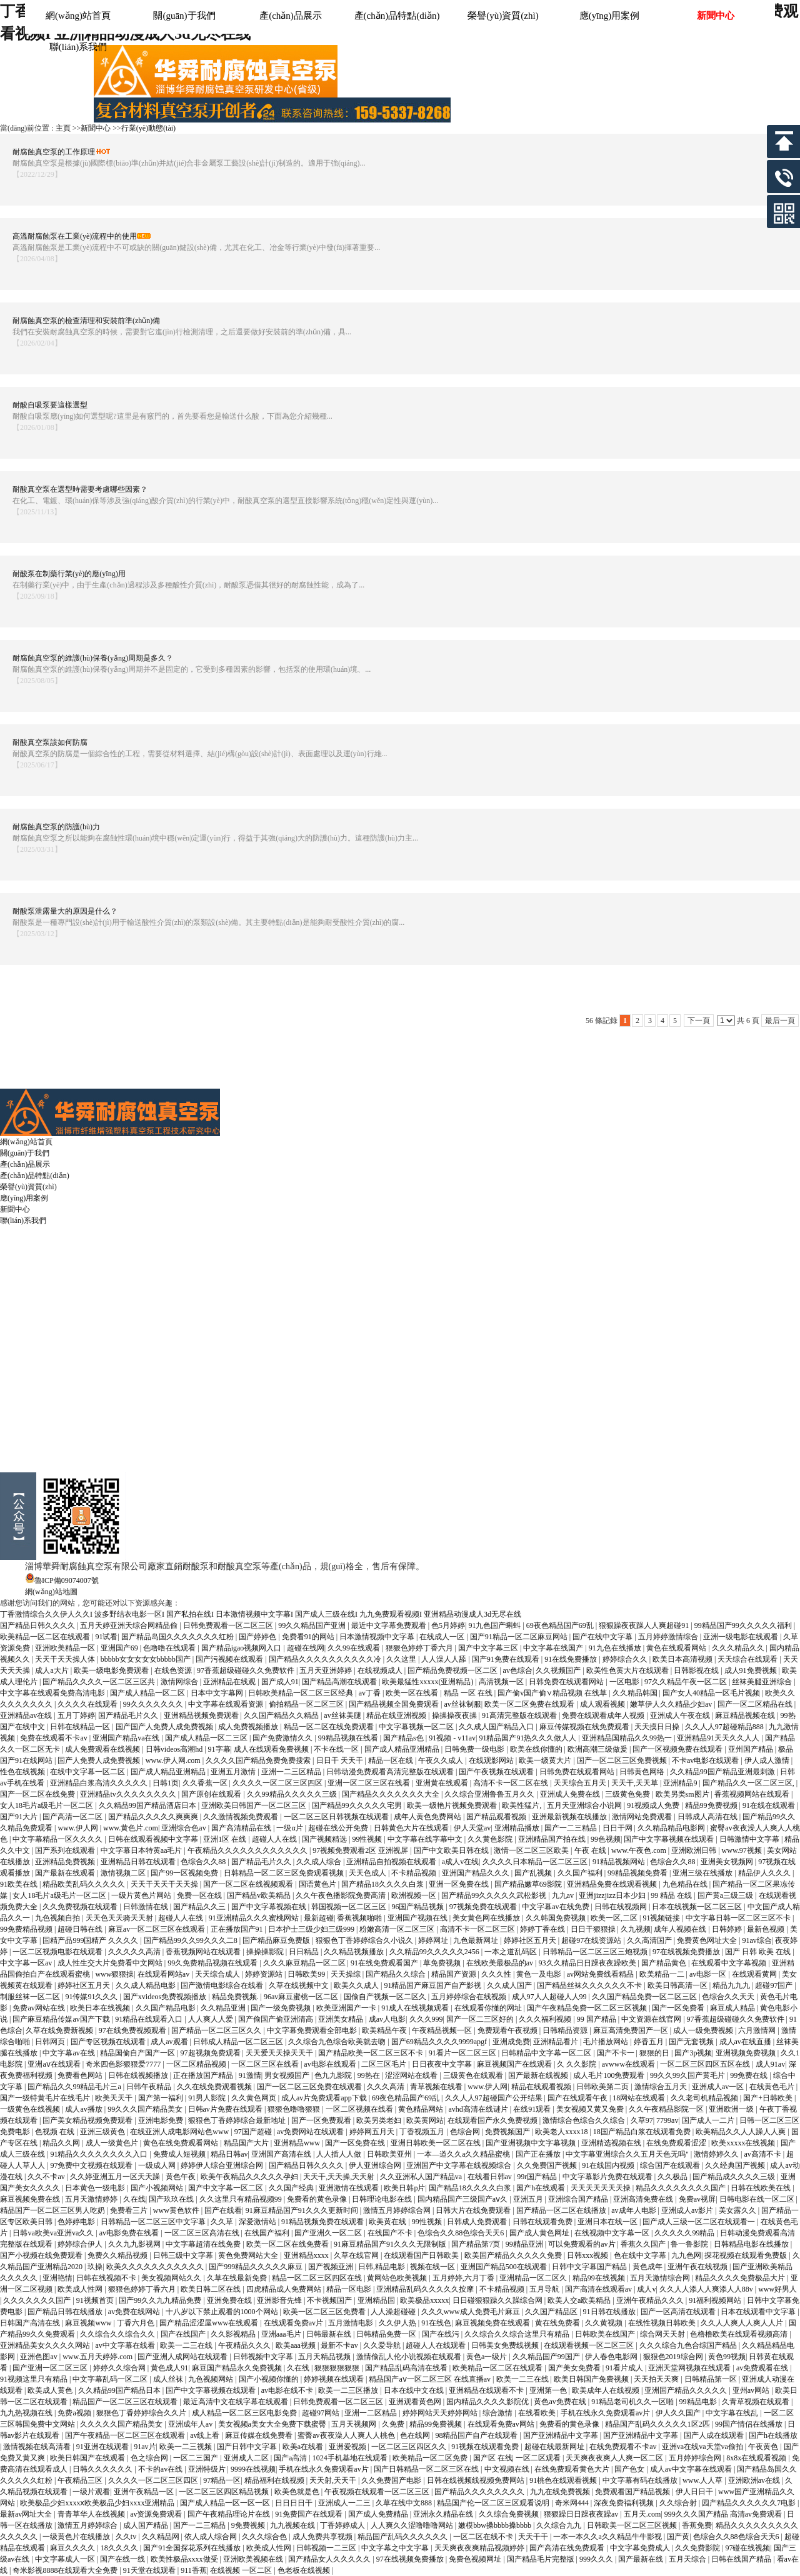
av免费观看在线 (763, 2368)
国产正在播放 (539, 2154)
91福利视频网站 (716, 2300)
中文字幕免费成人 (641, 2548)
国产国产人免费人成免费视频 (165, 1726)
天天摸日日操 (657, 1726)
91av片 (145, 2446)
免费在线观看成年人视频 (604, 1715)
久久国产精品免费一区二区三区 (645, 1996)
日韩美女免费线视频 (506, 2345)
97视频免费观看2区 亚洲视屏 (361, 1850)
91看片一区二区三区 (463, 2053)
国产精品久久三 (200, 1906)
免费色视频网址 (476, 2559)
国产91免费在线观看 (506, 1659)
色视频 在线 (55, 2131)
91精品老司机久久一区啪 (633, 2401)
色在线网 (416, 2435)
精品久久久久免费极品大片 (741, 2278)
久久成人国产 (510, 1985)
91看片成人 (625, 2368)
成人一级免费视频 (704, 2030)
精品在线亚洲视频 (397, 1715)
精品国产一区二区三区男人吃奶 (53, 2210)
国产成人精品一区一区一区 (226, 2503)
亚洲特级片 (208, 2469)
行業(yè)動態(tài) (148, 128)
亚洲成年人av (191, 2424)
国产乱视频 (534, 1873)
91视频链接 (662, 1918)
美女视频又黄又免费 (591, 2109)
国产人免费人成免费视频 (100, 1760)
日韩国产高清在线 (31, 2323)
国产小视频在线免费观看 (42, 2255)
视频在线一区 (433, 2266)
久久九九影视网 (135, 2244)
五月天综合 (688, 2559)
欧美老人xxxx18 (562, 2131)
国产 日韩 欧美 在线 (758, 1951)
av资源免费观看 (157, 2514)
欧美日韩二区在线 (211, 2289)
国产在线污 (441, 2334)
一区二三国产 (196, 2458)
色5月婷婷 (448, 1625)
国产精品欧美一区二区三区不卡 (371, 2053)
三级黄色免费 (628, 1794)
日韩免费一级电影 (475, 1749)
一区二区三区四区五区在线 (706, 2064)
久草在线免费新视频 (60, 2030)
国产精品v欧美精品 (259, 1895)
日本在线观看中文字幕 (759, 2311)
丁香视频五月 (422, 2131)
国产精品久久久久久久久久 (480, 2491)
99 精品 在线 (672, 1895)
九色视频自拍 (58, 1918)
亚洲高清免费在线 (644, 2199)
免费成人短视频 (180, 2154)
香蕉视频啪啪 (360, 1918)
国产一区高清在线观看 (679, 2311)
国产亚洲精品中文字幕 (561, 2435)
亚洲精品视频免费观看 (202, 1715)
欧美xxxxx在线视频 (744, 2143)
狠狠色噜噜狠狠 (295, 2109)
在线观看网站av (164, 1974)
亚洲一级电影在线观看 (741, 1636)
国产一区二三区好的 (481, 2019)
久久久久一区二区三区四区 (278, 1783)
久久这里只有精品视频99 (241, 2199)
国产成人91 (280, 1681)
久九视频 (636, 1929)
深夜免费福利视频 (625, 2503)
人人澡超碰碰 (394, 2311)
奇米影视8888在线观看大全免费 (65, 2570)
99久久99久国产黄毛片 (688, 2075)
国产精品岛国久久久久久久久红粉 (178, 1636)
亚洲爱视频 (348, 2446)
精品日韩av (229, 2154)
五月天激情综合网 (661, 2278)
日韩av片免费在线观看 (226, 2109)
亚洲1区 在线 (225, 1839)
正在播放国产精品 (204, 2075)
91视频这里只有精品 (34, 2379)
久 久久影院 (577, 2064)
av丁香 (370, 1693)
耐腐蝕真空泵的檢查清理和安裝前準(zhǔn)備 (86, 320)
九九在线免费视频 (561, 2491)
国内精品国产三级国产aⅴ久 (463, 2199)
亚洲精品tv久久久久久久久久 (129, 1794)
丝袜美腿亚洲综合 (763, 1681)
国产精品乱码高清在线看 (407, 2368)
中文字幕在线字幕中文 (426, 1839)
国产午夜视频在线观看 (497, 1771)
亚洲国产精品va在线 (126, 1738)
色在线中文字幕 (641, 2255)
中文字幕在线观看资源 (226, 1704)
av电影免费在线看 (130, 2233)
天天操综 (346, 1974)
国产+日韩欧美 (768, 2098)
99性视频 (368, 1839)
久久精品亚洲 (224, 2008)
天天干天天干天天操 (165, 1884)
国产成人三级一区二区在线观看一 (699, 2221)
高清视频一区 (502, 1681)
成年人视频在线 (681, 1929)
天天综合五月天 (581, 1783)
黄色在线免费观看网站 (181, 2143)
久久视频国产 (559, 1670)
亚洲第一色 (549, 2390)
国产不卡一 (616, 2053)
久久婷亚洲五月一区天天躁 (116, 2176)
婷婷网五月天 (372, 2131)
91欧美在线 (19, 1884)
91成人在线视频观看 (416, 2008)
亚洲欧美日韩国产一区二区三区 (254, 1805)
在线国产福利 (267, 2233)
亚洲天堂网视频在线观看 (690, 2368)
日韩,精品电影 (382, 2266)
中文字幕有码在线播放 (640, 2480)
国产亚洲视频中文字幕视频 (532, 2143)
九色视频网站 (211, 2379)
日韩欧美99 (307, 1974)
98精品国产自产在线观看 (477, 2435)
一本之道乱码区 (511, 1951)
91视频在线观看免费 (486, 2446)
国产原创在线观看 (212, 1794)
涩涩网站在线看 (412, 2075)
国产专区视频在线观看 (109, 2041)
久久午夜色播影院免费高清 (342, 1895)
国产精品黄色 (664, 1963)
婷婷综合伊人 (81, 2244)
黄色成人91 (169, 2368)
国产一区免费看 (679, 2008)
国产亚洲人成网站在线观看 (183, 2356)
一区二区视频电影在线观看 (58, 1951)
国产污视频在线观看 (230, 1659)
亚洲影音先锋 (280, 2300)
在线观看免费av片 (294, 2323)
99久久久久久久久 (154, 1704)
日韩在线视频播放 (139, 2075)
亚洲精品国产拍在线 (553, 1839)
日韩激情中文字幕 (750, 1839)
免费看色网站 (81, 2075)
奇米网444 (573, 2503)
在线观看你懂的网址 (489, 2008)
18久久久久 (120, 2548)
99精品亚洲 (525, 2244)
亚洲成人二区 (247, 2458)
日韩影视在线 (697, 1670)
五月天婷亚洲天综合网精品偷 (129, 1625)
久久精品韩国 (635, 1693)
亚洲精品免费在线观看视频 (613, 1884)
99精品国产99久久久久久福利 (744, 1625)
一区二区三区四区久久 (409, 2446)
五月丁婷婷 (76, 1715)
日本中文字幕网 (218, 1693)
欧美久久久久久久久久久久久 (156, 2266)
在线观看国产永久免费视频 (493, 2120)
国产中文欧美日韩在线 (452, 1850)
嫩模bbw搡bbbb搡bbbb (495, 2525)
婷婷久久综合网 (120, 2368)
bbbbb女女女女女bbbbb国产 (146, 1659)
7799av (667, 2120)
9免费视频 (249, 2525)
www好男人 (777, 2289)
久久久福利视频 (546, 2019)
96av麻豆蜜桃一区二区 (302, 1996)
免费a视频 (75, 2413)
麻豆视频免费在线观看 (493, 2323)
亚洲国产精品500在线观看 (505, 2266)
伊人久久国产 (679, 2413)
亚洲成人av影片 (688, 2210)
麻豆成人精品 (733, 2008)
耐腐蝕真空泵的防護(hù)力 (56, 826)
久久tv (127, 2536)
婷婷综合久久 (625, 1659)
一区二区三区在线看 (266, 2064)
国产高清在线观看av (599, 2289)
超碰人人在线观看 (437, 2345)
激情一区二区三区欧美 (532, 1850)
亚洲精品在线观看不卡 (487, 2390)
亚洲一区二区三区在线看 (370, 1783)
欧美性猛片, (522, 1805)
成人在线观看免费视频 (272, 1749)
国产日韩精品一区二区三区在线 (427, 2469)
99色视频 (606, 1839)
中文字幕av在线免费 (556, 1906)
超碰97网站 (321, 2413)
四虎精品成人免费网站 (284, 2289)
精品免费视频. (236, 1996)
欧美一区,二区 (615, 1918)
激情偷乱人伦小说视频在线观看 (409, 2356)
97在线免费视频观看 (133, 2030)
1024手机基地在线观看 (350, 2458)
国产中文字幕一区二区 (226, 2188)
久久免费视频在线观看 (80, 1906)
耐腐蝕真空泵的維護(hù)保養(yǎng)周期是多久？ (92, 658)
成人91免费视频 (751, 1670)
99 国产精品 (597, 2019)
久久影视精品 (234, 2334)
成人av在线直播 (746, 2041)
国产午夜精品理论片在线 (230, 2514)
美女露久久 (738, 2210)
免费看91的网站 (309, 1636)
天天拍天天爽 (657, 2379)
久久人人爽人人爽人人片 (743, 2323)
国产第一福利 (161, 2098)
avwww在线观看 (629, 2064)
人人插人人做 (339, 2154)
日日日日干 (294, 2503)
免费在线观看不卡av (54, 1738)
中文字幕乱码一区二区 (110, 2379)
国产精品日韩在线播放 (66, 2311)
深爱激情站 (258, 2221)
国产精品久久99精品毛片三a (75, 2086)
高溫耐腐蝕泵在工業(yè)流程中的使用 (74, 236)
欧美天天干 (114, 2098)
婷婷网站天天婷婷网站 (440, 2413)
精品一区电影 (349, 2289)
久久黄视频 (604, 2323)
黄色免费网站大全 (249, 2255)
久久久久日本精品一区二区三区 (535, 1861)
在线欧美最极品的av (500, 1963)
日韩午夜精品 (149, 2086)
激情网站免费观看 (643, 1816)
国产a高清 (291, 2458)
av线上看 (205, 2435)
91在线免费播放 (571, 1659)
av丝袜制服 (462, 1704)
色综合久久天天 (729, 1996)
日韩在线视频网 (621, 1906)
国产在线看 (223, 2210)
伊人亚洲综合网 (376, 2165)
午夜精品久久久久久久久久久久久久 (248, 1850)
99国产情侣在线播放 (749, 2424)
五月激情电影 (351, 2323)
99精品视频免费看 (638, 1873)
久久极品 (673, 2176)
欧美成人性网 (81, 2289)
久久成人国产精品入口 (497, 1726)
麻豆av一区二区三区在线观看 (157, 1929)
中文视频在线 (507, 2469)
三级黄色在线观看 (474, 2075)
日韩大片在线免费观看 (474, 2210)
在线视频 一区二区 (242, 2570)
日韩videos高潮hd (175, 1749)
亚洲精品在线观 (230, 1681)
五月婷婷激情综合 (669, 1636)
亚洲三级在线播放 (703, 1873)
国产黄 (678, 2536)
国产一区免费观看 (322, 2120)
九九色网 (686, 2255)
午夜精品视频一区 (443, 2030)
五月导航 (545, 2289)
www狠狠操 (114, 1974)
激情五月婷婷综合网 (397, 2210)
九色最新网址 (476, 1940)
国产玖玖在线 (172, 2199)
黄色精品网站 (421, 2109)
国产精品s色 (404, 1738)
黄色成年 (648, 2266)
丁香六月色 (136, 2323)
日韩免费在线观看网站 (567, 1681)
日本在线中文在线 (415, 2390)
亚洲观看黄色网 (416, 2401)
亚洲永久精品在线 (444, 2514)
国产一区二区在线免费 (38, 1794)
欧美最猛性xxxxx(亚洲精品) (428, 1681)
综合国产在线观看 (671, 2165)
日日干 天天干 (340, 1760)
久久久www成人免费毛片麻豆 (471, 2311)
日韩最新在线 (329, 2334)
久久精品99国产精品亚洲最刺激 (723, 1771)
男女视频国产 (287, 2075)
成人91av (770, 2064)
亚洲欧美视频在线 (254, 2559)
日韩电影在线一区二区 (757, 2199)
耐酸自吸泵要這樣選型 (50, 405)
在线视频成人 (381, 1670)
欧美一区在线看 (413, 1693)
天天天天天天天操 (601, 2188)
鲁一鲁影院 (690, 2244)
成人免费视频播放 (249, 1726)
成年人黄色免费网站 (428, 1816)
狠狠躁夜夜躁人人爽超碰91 (645, 1625)
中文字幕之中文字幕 (396, 2548)
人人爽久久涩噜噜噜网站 (413, 2525)
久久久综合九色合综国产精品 (689, 2345)
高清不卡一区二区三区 (478, 1929)
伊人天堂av (472, 1828)
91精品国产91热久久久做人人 (528, 1738)
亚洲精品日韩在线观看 (139, 1861)
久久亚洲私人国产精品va (422, 2176)
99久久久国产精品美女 (146, 2109)
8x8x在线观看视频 (757, 2458)
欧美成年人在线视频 (606, 2390)
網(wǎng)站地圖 (51, 1591)
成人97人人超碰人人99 (550, 1996)
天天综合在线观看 (748, 1659)
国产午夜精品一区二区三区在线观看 (126, 2435)
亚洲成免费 (511, 2041)
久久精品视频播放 (355, 1951)
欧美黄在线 (388, 2221)
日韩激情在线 (146, 1906)
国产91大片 (19, 1816)
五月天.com (642, 2514)
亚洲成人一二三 (345, 2503)
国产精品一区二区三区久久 (217, 2030)
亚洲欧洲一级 (732, 2109)
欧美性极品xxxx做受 (185, 2559)
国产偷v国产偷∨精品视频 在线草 (553, 1693)
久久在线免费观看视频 (215, 2086)
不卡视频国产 (330, 2300)
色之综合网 (150, 2458)
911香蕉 (194, 2570)
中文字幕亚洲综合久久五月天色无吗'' (628, 2154)
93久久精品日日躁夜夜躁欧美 (588, 1963)
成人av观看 (170, 2041)
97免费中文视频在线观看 (92, 2165)
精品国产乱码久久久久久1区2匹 (658, 2424)
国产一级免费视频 (281, 2008)
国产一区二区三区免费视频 (623, 1760)
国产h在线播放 (773, 2435)
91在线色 (436, 2323)
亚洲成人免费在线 (571, 1794)
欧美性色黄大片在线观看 (628, 1670)
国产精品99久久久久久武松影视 (494, 1895)
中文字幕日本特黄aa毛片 (142, 1850)
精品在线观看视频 (542, 2086)
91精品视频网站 (619, 1861)
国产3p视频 (693, 2053)
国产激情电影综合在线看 (223, 1985)
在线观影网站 (492, 1760)
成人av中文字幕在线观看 (692, 2469)
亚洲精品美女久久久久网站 (46, 2345)
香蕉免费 (697, 2525)
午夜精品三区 (81, 2480)
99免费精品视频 (27, 1929)
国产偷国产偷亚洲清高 (276, 2019)
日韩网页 (51, 2041)
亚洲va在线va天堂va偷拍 (703, 2446)
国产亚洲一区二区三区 (50, 2368)
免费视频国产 (508, 2131)
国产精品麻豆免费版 (277, 1940)
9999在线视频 (253, 2469)
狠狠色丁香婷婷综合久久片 (142, 2413)
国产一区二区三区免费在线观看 (310, 2086)
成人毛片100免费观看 (609, 2075)
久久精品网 (161, 2536)
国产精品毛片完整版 (541, 2559)
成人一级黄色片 (113, 2143)
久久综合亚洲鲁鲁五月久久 (490, 1794)
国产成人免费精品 (379, 2514)
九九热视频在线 (27, 2413)
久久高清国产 (650, 1940)
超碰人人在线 (275, 1839)
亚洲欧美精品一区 (66, 1648)
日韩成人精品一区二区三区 (239, 2041)
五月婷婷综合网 (696, 2458)
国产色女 (630, 2469)
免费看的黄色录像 (318, 2199)
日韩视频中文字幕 (264, 2356)
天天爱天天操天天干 (280, 2053)
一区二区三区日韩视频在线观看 (337, 1816)
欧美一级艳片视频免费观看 (453, 1805)
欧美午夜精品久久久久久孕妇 (250, 2176)
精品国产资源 (454, 1974)
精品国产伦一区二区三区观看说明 (494, 2503)
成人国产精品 (146, 2525)
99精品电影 (699, 2401)
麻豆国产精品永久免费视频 (238, 2368)
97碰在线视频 (747, 2548)
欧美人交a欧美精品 (580, 2300)
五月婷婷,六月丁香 (464, 2278)
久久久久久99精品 (685, 2233)
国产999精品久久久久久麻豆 (256, 2266)
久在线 (134, 2199)
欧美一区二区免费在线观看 (530, 1704)
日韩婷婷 (728, 1929)
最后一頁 (780, 1020)
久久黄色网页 (254, 2098)
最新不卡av (340, 2345)
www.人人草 (703, 2480)
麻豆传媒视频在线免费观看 (585, 1726)
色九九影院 (334, 2075)
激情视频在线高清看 (37, 2446)
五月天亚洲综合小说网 (585, 1805)
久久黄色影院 (491, 1839)
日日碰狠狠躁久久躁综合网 (498, 2300)
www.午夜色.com (639, 1850)
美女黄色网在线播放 (487, 1918)
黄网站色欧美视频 (398, 2278)
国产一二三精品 (571, 1828)
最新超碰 (319, 1918)
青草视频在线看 (437, 2086)
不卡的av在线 (161, 2469)
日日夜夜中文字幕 (443, 2064)
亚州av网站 (751, 2390)
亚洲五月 (529, 2199)
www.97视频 (743, 1850)
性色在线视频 (23, 1771)
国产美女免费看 (575, 2368)
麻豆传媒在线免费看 (259, 2435)
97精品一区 (222, 2480)
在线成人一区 (442, 1636)
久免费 (394, 2424)
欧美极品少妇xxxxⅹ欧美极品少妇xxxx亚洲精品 (98, 2503)
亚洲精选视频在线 (612, 2143)
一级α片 (290, 1828)
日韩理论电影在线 (383, 2199)
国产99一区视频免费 (185, 1873)
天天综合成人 (218, 1974)
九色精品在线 (685, 1884)
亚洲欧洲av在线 (755, 2480)
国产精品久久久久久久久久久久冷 (326, 1659)
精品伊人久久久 (765, 1873)
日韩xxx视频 (588, 2255)
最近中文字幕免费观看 (389, 1625)
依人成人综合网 (211, 2536)
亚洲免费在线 (230, 2300)
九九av (564, 1895)
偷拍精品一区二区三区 (307, 1704)
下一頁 (699, 1020)
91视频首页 (96, 2300)
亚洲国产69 (120, 1648)
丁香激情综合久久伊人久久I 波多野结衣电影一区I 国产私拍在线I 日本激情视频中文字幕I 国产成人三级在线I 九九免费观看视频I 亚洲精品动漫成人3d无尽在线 (260, 1614)
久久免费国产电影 (392, 2480)
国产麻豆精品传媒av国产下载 (61, 2019)
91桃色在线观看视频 (564, 2480)
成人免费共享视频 (323, 2536)
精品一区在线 (391, 1760)
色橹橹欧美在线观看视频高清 (739, 2334)
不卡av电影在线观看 (706, 1760)
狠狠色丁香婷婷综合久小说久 (365, 1940)
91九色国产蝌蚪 (495, 1625)
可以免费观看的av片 (582, 2244)
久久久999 (426, 2019)
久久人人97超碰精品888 (725, 1726)
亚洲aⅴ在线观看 (55, 2064)
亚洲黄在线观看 (443, 1783)
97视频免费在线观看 (484, 1906)
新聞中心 (96, 128)
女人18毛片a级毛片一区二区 (47, 1805)
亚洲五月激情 (234, 1771)
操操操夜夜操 (455, 1715)
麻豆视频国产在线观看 (515, 2064)
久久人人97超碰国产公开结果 (494, 2098)
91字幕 (219, 1749)
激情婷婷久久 (717, 2154)
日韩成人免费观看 (478, 2221)
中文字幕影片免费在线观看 (608, 2176)
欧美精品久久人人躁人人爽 (742, 2131)
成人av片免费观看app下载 (325, 2098)
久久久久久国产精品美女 (122, 2424)
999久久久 (597, 2559)
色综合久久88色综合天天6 (462, 2233)
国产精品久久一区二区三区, (749, 1783)
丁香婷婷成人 (343, 2525)
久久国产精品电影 (167, 2008)
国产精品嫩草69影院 (529, 1884)
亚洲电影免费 (161, 2120)
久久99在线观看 (355, 1648)
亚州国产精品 (751, 1749)
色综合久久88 (204, 1861)
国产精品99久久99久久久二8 (191, 1940)
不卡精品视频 (414, 1873)
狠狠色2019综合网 (674, 2356)
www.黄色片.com (130, 1828)
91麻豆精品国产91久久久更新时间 (303, 2210)
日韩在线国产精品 (742, 2559)
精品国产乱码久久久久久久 (403, 2536)
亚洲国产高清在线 (282, 2154)
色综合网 (466, 2131)
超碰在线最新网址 (555, 2446)
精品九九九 (732, 1985)
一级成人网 (158, 2165)
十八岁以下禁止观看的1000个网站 (223, 2311)
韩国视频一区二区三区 (349, 1906)
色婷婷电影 (77, 2221)
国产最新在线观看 (66, 1873)
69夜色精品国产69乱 (561, 1625)
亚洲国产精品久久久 (476, 1873)
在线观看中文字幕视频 (729, 1963)
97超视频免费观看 (211, 2053)
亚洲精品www (298, 2143)
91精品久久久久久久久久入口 (99, 2154)
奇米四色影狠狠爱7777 (124, 2064)
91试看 (106, 1636)
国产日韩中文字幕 (248, 2446)
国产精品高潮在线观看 (340, 1681)
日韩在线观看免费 (543, 2221)
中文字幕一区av (27, 1963)
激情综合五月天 (661, 2086)
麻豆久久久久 (73, 2548)
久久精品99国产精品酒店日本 (148, 1805)
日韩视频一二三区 (327, 2548)
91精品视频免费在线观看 (323, 2221)
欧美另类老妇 (379, 2120)
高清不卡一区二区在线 (511, 1783)
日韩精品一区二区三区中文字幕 (154, 2221)
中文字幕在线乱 (733, 2413)
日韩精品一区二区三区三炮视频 (595, 1951)
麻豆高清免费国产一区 (631, 2030)
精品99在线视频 (599, 2278)
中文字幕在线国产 (554, 1648)
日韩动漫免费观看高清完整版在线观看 (391, 1771)
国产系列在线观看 (66, 1850)
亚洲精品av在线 (27, 1715)
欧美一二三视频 (186, 2446)
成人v (646, 2289)
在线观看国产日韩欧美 (422, 2255)
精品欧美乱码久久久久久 (84, 1884)
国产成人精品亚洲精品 (402, 1749)
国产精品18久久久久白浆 (383, 1884)
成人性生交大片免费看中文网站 (111, 1963)
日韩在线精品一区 (81, 1726)
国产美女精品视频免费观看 (88, 2120)
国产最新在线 (641, 2559)
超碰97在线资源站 (592, 1940)
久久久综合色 (265, 2536)
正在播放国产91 (238, 1929)
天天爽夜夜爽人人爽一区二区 (615, 2458)
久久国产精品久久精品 (282, 1715)
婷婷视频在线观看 (335, 2379)
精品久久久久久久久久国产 (682, 2188)
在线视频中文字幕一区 (612, 2233)
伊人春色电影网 (612, 2356)
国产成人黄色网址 (540, 2233)
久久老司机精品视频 (705, 2098)
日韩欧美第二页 (603, 2086)
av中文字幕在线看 (125, 2345)
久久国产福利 (581, 1873)
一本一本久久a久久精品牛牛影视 (608, 2536)
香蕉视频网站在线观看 (752, 1794)
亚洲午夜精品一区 (145, 2491)
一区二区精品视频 (197, 2064)
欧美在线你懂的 (537, 1749)
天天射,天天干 (333, 2480)
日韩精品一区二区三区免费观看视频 (285, 1873)
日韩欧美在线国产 (606, 2334)
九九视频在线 (293, 2525)
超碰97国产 (774, 1985)
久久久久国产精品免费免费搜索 (259, 1760)
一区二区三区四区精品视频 (225, 2491)
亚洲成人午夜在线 (681, 1715)
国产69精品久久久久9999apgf (440, 2041)
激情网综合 (180, 1681)
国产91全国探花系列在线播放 (192, 2548)
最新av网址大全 (27, 2514)
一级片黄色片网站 (142, 1895)
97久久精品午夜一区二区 (686, 1681)
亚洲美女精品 (341, 2019)
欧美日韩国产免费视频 (592, 2379)
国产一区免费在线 (356, 2143)
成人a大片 (52, 1670)
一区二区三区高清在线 (202, 2233)
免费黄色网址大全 (708, 1940)
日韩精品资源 (565, 2030)
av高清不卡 (763, 2154)
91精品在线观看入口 (149, 2019)
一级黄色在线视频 (31, 2109)
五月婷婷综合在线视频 (469, 1996)
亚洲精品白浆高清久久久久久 (99, 1783)
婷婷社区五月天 (531, 1940)
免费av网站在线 (39, 2008)
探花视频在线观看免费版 (746, 2255)
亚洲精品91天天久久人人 (719, 1738)
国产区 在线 (492, 2458)
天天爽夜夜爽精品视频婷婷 (480, 2548)
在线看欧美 (538, 2413)
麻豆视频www (89, 2323)
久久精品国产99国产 (547, 2356)
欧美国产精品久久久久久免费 (514, 2255)
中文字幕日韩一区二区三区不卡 (739, 1918)
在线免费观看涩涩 (677, 2143)
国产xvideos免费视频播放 (165, 1996)
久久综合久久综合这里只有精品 (517, 2334)
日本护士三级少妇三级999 (312, 1929)
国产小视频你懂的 (270, 2379)
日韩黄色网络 (642, 1771)
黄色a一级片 (487, 2356)
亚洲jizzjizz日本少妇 (613, 1895)
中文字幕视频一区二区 (417, 1726)
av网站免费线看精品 (601, 1974)
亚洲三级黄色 (103, 2131)
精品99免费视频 (712, 1805)
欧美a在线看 (303, 2446)
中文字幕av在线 (69, 2053)
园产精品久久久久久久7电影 (750, 2503)
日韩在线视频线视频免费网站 (476, 2480)
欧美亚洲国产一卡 (347, 2008)
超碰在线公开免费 (339, 1828)
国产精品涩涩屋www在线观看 (209, 2323)
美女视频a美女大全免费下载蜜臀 (273, 2424)
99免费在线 (749, 2075)
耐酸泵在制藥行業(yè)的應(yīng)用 (69, 573)
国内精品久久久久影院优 (488, 2401)
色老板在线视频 (305, 2570)
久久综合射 (679, 2503)
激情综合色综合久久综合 (584, 2120)
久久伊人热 (398, 2323)
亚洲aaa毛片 (282, 2334)
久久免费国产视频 (548, 2165)
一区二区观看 (539, 2458)
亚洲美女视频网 (728, 1861)
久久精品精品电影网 (672, 1828)
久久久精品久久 (739, 1648)
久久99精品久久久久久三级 (293, 1794)
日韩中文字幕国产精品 (590, 2266)
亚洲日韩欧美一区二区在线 (436, 2143)
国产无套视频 (692, 2041)
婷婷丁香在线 (543, 1929)
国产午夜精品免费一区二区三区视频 (588, 2008)
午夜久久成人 (441, 1760)
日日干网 (618, 1828)
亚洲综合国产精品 (579, 2199)
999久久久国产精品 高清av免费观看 (724, 2514)
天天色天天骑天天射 (120, 1918)
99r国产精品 (538, 2176)
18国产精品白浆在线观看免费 (642, 2131)
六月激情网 (758, 2030)
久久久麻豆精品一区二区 (305, 1963)
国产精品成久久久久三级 (734, 2176)
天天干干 (534, 2536)
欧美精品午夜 (385, 2030)
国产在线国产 (184, 2334)
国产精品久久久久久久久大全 (391, 1794)
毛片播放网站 (606, 2041)
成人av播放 (84, 2109)
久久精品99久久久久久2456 (435, 1951)
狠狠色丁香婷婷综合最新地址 (238, 2120)
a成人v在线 (460, 1861)
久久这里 (402, 1659)
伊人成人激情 (767, 1760)
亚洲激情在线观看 (350, 2188)
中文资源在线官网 (652, 2019)
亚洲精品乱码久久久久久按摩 (426, 2289)
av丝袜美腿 (343, 1715)
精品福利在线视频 (275, 2480)
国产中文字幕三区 (489, 1648)
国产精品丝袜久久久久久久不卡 (590, 1985)
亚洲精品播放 (517, 1828)
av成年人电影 (634, 2210)
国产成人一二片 (709, 2120)
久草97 (642, 2120)
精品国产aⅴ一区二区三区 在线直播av (430, 2379)
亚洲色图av (39, 2356)
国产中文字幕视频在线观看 (670, 1839)
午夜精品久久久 (245, 2345)
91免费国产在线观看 (309, 2514)
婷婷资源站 (264, 1974)
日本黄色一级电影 (96, 2188)
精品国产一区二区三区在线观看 (125, 2401)
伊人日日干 (695, 2491)
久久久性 (497, 1974)
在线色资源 (174, 1670)
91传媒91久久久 (92, 1996)
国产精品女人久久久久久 (330, 2559)
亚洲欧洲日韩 (694, 1850)
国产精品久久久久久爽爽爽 (154, 1816)
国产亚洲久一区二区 (329, 2233)
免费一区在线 (200, 1895)
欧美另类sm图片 (683, 1794)
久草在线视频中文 (300, 1985)
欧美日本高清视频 (683, 1659)
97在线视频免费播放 (687, 1951)
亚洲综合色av (184, 1828)
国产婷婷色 (258, 1636)
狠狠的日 (655, 2053)
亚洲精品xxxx (307, 2255)
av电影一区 (708, 1974)
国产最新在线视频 (539, 2075)
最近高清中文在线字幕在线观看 (236, 2401)
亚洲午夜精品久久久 (651, 2300)
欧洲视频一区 (414, 1895)
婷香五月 (650, 2041)
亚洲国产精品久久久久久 (686, 2390)
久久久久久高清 (135, 1951)
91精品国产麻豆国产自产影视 (433, 1985)
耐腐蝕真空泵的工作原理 (53, 151)
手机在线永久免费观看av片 (606, 2413)
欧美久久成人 (357, 1985)
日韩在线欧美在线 (761, 2188)
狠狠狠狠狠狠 (337, 2368)
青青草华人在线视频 (92, 2514)
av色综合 (517, 1670)
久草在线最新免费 (238, 2278)
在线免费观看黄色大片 (572, 2469)
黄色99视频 (727, 2356)
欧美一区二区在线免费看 (288, 2244)
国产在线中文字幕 (603, 1636)
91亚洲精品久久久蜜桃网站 (255, 1918)
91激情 (250, 2075)
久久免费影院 (698, 2548)
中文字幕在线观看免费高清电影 (53, 1693)
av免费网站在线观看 (311, 2131)
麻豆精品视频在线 (746, 1715)
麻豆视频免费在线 (31, 2199)
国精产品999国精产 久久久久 (91, 1940)
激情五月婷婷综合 (88, 2525)
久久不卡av (47, 2176)
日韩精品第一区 (711, 2379)
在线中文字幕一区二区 (88, 1771)
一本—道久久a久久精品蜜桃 (464, 2154)
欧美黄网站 (425, 2120)
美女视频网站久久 (172, 2278)
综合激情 (498, 2413)
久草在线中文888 (405, 2503)
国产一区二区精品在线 (756, 1704)
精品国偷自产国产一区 (138, 2053)
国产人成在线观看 (715, 2435)
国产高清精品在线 (242, 1828)
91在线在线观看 (769, 1805)
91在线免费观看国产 (385, 1963)
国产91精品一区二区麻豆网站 (519, 1636)
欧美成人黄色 (51, 2390)
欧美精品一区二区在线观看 (46, 1636)
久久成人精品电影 (147, 1985)
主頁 (63, 128)
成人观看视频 (603, 1704)
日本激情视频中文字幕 (377, 1636)
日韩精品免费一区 (387, 2334)
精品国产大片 (247, 2143)
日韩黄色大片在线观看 (412, 1828)
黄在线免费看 (558, 2323)
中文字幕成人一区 (66, 2559)
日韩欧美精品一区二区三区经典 (301, 1693)
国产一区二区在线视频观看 (249, 1884)
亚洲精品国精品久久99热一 (628, 1738)
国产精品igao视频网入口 (242, 1648)
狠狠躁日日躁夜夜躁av (582, 2514)
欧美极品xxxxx (424, 2300)
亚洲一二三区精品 (292, 1771)
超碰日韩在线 (81, 1929)
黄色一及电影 (539, 1974)
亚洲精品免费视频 (66, 1861)
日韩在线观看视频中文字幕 (154, 1839)
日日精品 (305, 1951)
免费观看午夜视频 (508, 2030)
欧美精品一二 (662, 1974)
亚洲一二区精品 (371, 2413)
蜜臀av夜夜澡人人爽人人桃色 (347, 2435)
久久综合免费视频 (510, 2514)
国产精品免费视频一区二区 (453, 1670)
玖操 (95, 2266)
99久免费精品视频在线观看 (213, 1963)
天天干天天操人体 (66, 1659)
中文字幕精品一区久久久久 (58, 1839)
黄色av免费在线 (561, 2401)
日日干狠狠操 (594, 1929)
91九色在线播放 (616, 1648)
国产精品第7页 (476, 2244)
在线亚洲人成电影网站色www (180, 2131)
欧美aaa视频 (297, 2345)
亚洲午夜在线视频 (698, 2266)
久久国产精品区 (552, 2311)
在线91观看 (532, 2109)
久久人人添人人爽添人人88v (707, 2289)
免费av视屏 (697, 2199)
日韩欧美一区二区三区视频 (633, 2525)
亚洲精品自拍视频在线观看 (392, 1861)
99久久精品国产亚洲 (313, 1625)
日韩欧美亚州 (390, 2154)
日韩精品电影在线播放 (752, 2244)
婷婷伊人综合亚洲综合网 (223, 2165)
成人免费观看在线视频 (103, 1749)
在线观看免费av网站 (502, 2424)
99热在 (370, 2075)
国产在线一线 (123, 2559)
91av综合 (756, 1940)
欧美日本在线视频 (101, 2008)
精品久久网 (62, 2143)
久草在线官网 (357, 2255)
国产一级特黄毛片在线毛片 (46, 2098)
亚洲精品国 (377, 2300)
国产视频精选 (325, 1839)
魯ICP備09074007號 (62, 1580)
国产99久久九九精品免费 (161, 2300)
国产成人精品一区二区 (148, 1693)
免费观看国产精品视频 (633, 2491)
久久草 (223, 2221)
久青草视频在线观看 (756, 2401)
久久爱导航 (382, 2345)
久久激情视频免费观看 (241, 1816)
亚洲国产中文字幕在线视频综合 (459, 2165)
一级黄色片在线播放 (77, 2536)
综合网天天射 (663, 2334)
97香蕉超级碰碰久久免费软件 (246, 1670)
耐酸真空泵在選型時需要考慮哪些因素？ (80, 489)
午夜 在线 (591, 1850)
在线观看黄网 (755, 1974)
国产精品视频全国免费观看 (395, 1704)
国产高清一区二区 (73, 1816)
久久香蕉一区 (205, 1783)
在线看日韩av (491, 2176)
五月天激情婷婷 (92, 2199)
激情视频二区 (124, 1873)
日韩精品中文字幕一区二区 (547, 2053)
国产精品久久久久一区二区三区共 (99, 1681)
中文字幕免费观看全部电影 (313, 2030)
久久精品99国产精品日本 (120, 2390)
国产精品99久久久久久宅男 (358, 1805)
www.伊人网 (78, 1828)
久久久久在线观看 (88, 1704)
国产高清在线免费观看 (567, 2548)
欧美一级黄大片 (546, 1760)
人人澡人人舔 (444, 1659)
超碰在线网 (305, 1648)
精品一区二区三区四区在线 (318, 2278)
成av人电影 (387, 2019)
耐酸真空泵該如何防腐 (50, 742)
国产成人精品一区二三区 (207, 1738)
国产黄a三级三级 (726, 1895)
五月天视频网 (354, 2424)
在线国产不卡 (391, 2233)
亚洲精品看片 (556, 2041)
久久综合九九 (559, 2525)
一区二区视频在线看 (360, 2109)
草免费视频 (442, 1963)
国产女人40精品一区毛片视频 (712, 1693)
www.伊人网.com (174, 1760)
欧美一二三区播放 (349, 2390)
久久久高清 (386, 2086)
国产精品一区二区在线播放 (562, 2210)
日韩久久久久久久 (103, 2469)
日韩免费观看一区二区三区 (229, 1625)
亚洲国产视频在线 (418, 1918)
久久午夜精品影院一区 (667, 2109)
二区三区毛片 (384, 2064)
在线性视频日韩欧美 (663, 2323)
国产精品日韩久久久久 (38, 1625)
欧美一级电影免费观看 (112, 1670)
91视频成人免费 (654, 1805)
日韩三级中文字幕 (184, 2255)
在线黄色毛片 (772, 2086)
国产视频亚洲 (331, 2266)
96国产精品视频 (418, 1906)
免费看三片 (129, 2210)
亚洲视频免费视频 (747, 2053)
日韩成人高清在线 (708, 1816)
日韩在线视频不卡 (107, 2278)
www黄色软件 (177, 2210)
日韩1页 (165, 1783)
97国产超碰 (254, 2131)
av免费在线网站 (135, 2311)
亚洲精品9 (681, 1783)
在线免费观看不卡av (623, 2446)
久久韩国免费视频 (557, 1918)
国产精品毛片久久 (129, 1715)
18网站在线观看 (639, 2098)
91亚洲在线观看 (103, 2446)
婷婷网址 (434, 1940)
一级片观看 (91, 2491)
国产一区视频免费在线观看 (678, 1749)
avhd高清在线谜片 (479, 2109)
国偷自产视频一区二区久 (386, 1996)
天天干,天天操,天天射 (339, 2176)
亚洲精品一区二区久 (534, 2278)
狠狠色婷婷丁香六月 (420, 1648)
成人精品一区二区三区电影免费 (245, 2413)
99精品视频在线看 (349, 1738)
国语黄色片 (318, 1884)
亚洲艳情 (57, 2278)
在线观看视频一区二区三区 (590, 2345)
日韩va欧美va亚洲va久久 (54, 2233)
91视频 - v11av (452, 1738)
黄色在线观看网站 (677, 1648)
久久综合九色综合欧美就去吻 (338, 2041)
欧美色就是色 (297, 2491)
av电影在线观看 (331, 2064)
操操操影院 (266, 1951)
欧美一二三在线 (187, 2345)
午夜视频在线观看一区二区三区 (377, 2491)
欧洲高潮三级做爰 (598, 1749)
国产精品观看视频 (497, 1816)
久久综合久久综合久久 (118, 2334)
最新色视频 (766, 1929)
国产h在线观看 (541, 2188)
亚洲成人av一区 (719, 2086)
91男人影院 (208, 2098)
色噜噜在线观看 (170, 1648)
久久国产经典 (292, 2188)
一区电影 (625, 1681)
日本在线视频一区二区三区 (698, 1906)
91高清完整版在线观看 (520, 1715)
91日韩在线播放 (610, 2311)
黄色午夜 (182, 2176)
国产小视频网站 (158, 2188)
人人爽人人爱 (211, 2019)
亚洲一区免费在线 (460, 1884)
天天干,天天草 (635, 1783)
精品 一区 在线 (469, 1693)
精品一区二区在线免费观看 (330, 1726)
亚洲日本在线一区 (608, 2221)
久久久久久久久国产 (37, 2300)
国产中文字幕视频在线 (269, 1906)
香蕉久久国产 (644, 2244)
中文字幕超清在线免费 (204, 2244)
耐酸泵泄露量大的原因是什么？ (65, 911)
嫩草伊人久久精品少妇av (672, 1704)
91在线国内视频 (609, 2165)
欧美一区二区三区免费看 (325, 2311)
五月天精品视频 (325, 2356)
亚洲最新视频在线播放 (570, 1816)
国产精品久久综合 (397, 1974)
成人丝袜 (169, 2379)
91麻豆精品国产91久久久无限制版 (391, 2244)
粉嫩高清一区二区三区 (397, 1929)
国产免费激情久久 (283, 1738)
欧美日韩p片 (404, 2188)
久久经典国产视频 (736, 2165)
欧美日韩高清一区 (678, 1985)
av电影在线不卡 (288, 2390)
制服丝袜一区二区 (31, 1996)
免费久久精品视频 (118, 2255)
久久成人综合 (319, 1861)
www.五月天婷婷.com (98, 2356)
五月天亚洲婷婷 (326, 1670)
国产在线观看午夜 (578, 2098)
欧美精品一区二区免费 (430, 2458)
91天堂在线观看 (150, 2570)
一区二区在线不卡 (484, 2536)
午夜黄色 (764, 2446)
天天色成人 (368, 1873)
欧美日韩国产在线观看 (88, 2458)
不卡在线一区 (337, 1749)
